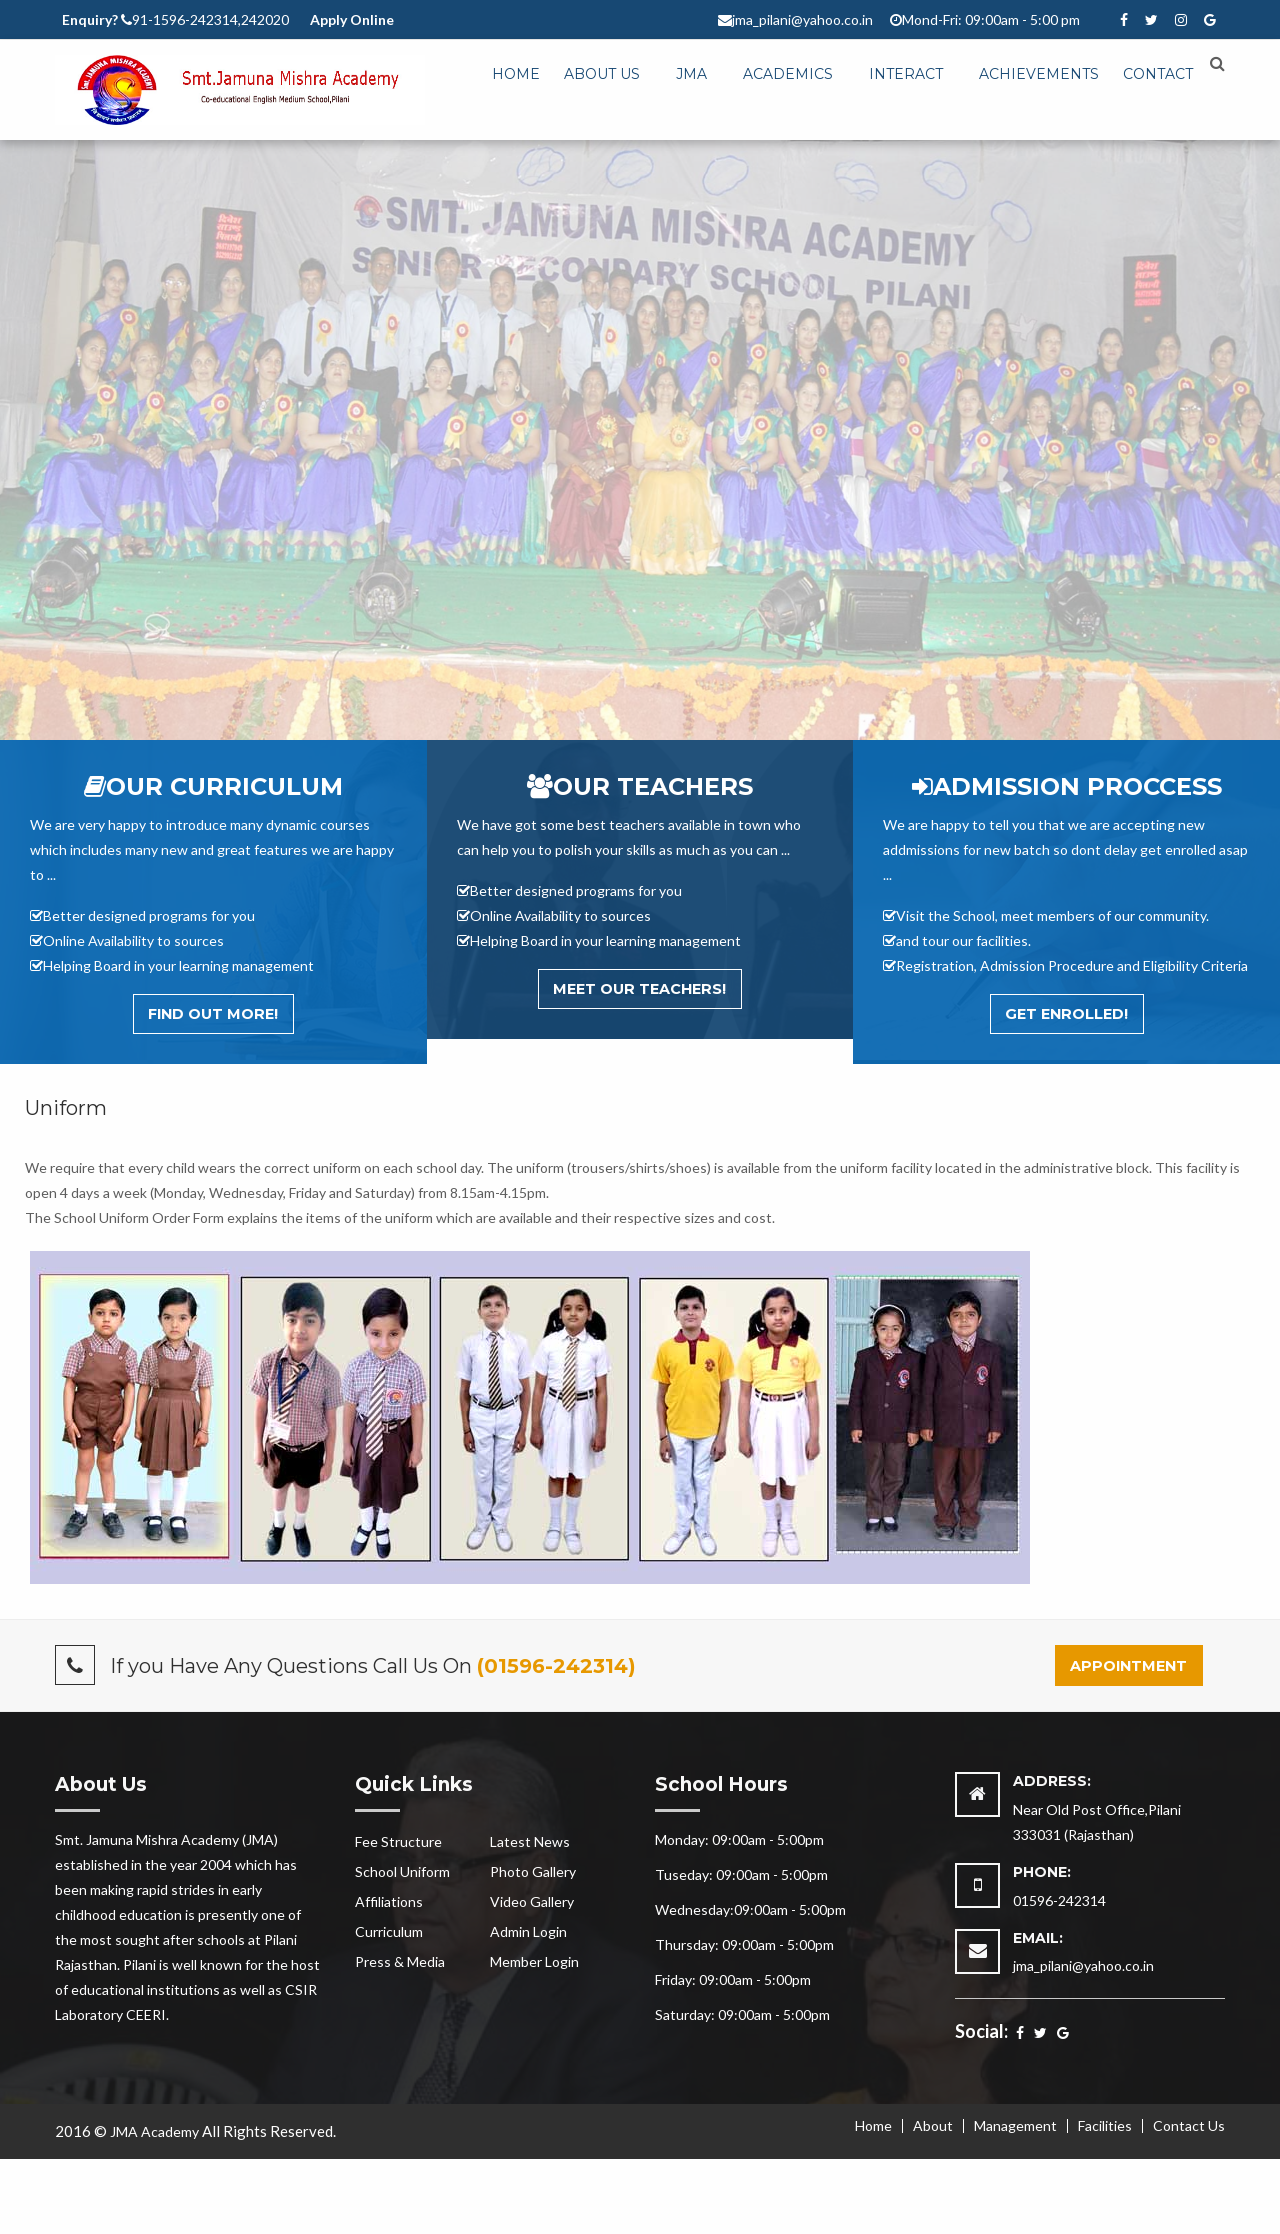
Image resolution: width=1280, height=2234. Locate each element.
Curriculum (389, 1931)
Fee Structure (398, 1841)
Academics (788, 74)
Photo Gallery (533, 1871)
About (933, 2126)
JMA (691, 74)
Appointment (1128, 1666)
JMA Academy (154, 2131)
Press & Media (400, 1961)
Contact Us (1189, 2126)
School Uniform (402, 1871)
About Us (602, 74)
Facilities (1105, 2126)
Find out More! (213, 1014)
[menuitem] (516, 75)
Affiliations (389, 1901)
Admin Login (528, 1931)
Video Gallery (532, 1901)
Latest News (530, 1841)
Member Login (534, 1961)
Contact (1158, 74)
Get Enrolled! (1066, 1014)
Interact (906, 74)
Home (516, 74)
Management (1015, 2126)
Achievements (1039, 74)
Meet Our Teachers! (639, 989)
